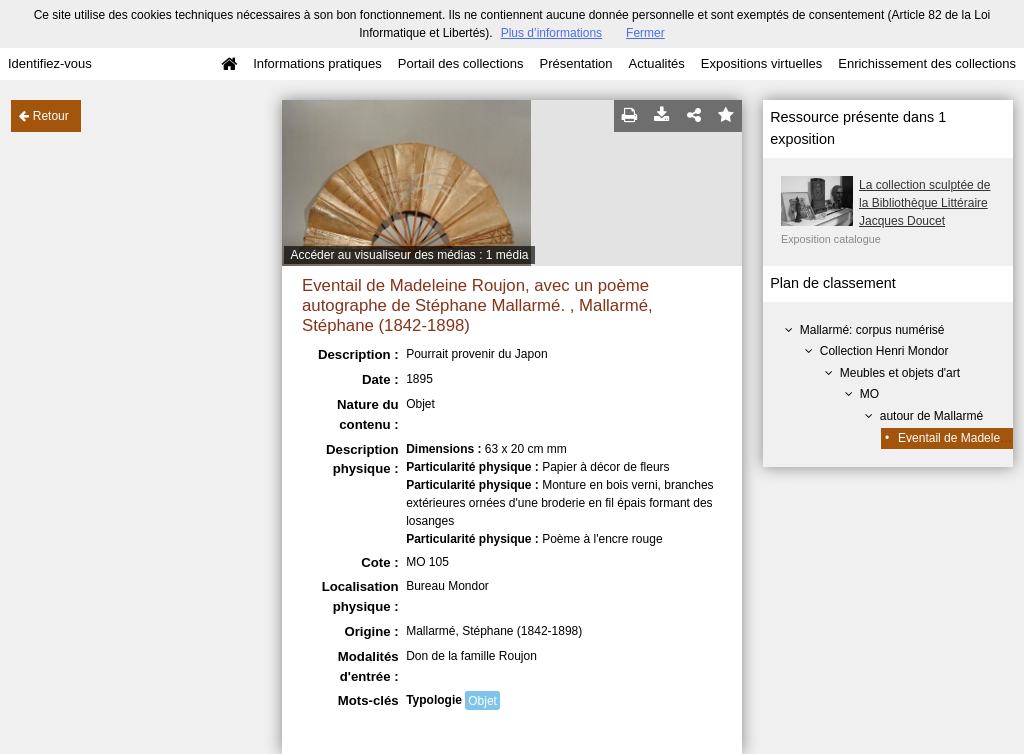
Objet (482, 701)
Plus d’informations (551, 33)
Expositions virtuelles (761, 63)
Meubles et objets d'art (900, 373)
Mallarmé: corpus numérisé (872, 330)
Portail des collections (461, 63)
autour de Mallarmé (931, 416)
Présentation (575, 63)
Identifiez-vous (50, 63)
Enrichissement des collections (927, 63)
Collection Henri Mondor (884, 351)
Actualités (656, 63)
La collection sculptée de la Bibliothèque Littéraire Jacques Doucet (924, 203)
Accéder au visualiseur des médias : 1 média (409, 255)
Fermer (645, 33)
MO (869, 394)
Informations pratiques (317, 63)
